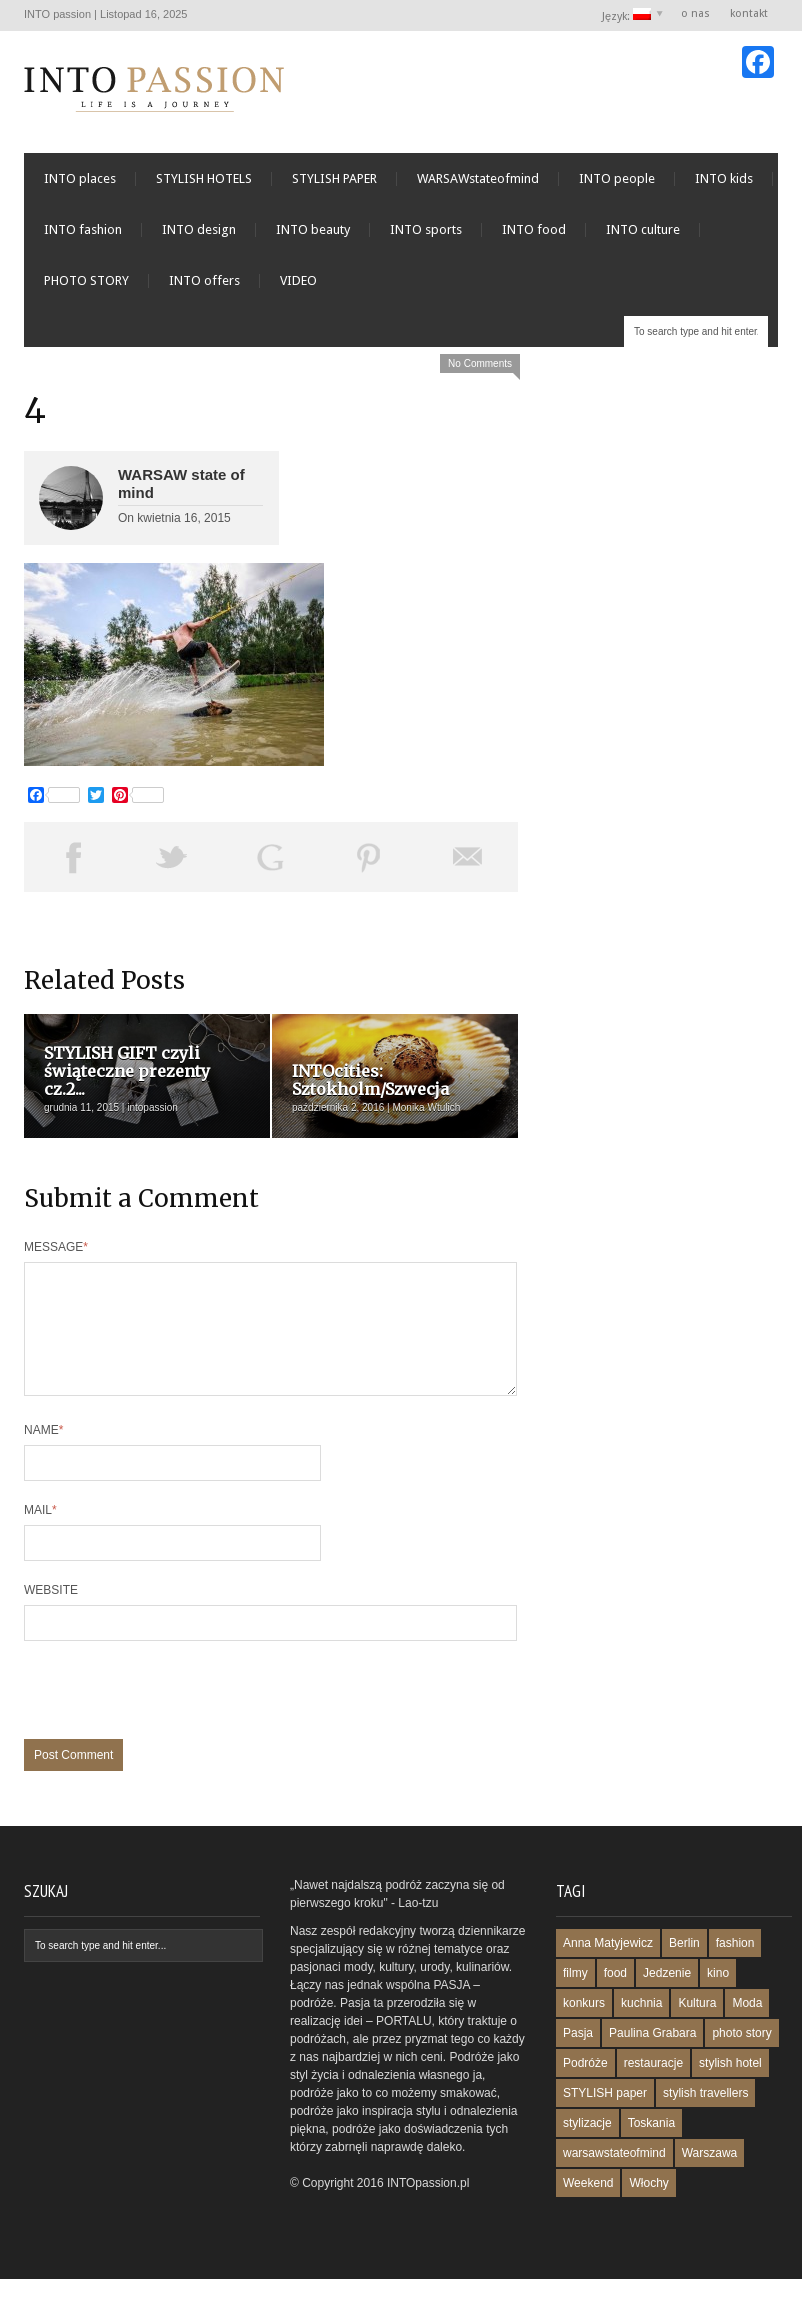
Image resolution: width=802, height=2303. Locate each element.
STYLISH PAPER (334, 178)
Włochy (648, 2207)
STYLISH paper (605, 2117)
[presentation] (176, 1724)
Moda (747, 2027)
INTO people (617, 178)
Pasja (578, 2057)
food (615, 1997)
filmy (575, 1997)
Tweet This (172, 857)
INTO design (199, 229)
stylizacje (587, 2147)
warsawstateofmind (614, 2177)
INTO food (534, 229)
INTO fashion (83, 229)
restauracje (653, 2087)
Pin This (369, 857)
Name (43, 1454)
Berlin (684, 1967)
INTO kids (724, 178)
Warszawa (710, 2177)
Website (51, 1614)
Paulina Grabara (652, 2057)
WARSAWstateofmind (478, 178)
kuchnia (641, 2027)
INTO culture (643, 229)
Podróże (585, 2087)
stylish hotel (730, 2087)
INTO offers (204, 280)
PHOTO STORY (86, 280)
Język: (627, 15)
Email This (468, 857)
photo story (741, 2057)
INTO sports (426, 229)
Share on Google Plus (270, 857)
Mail (40, 1534)
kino (718, 1997)
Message (56, 1247)
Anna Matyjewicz (608, 1967)
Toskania (651, 2147)
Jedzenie (667, 1997)
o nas (695, 13)
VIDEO (298, 280)
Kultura (697, 2027)
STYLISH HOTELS (204, 178)
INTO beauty (313, 229)
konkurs (584, 2027)
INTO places (80, 178)
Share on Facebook (73, 857)
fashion (735, 1967)
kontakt (749, 13)
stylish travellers (705, 2117)
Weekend (588, 2207)
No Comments (480, 363)
